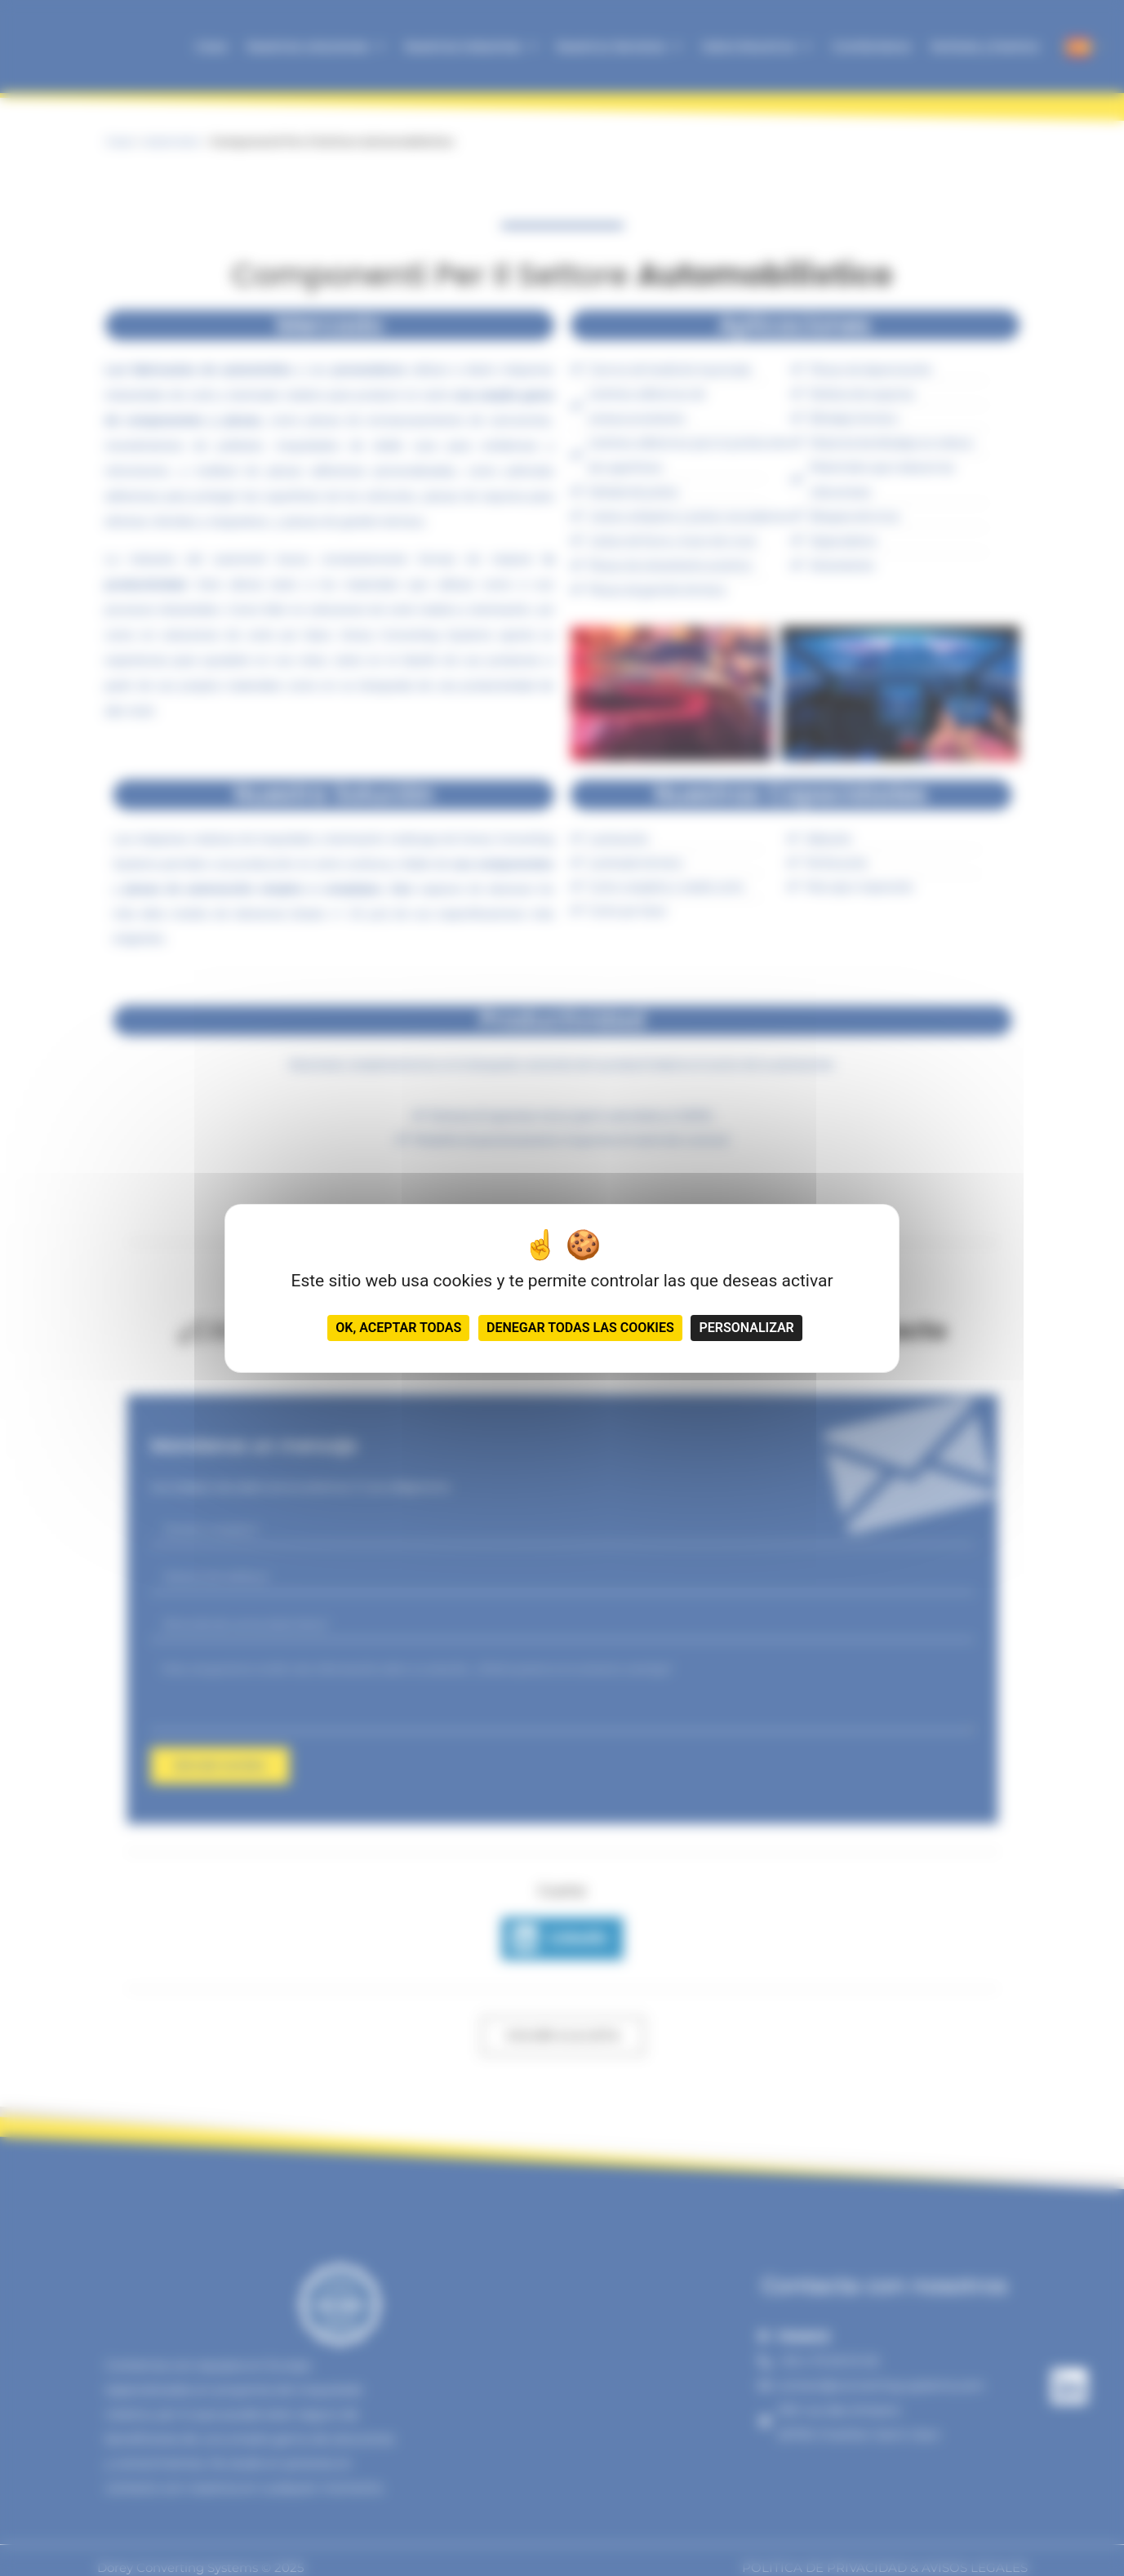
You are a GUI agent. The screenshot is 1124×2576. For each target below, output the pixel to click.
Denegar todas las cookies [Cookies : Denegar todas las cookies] (580, 1327)
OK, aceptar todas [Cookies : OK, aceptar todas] (398, 1327)
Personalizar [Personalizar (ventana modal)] (746, 1327)
